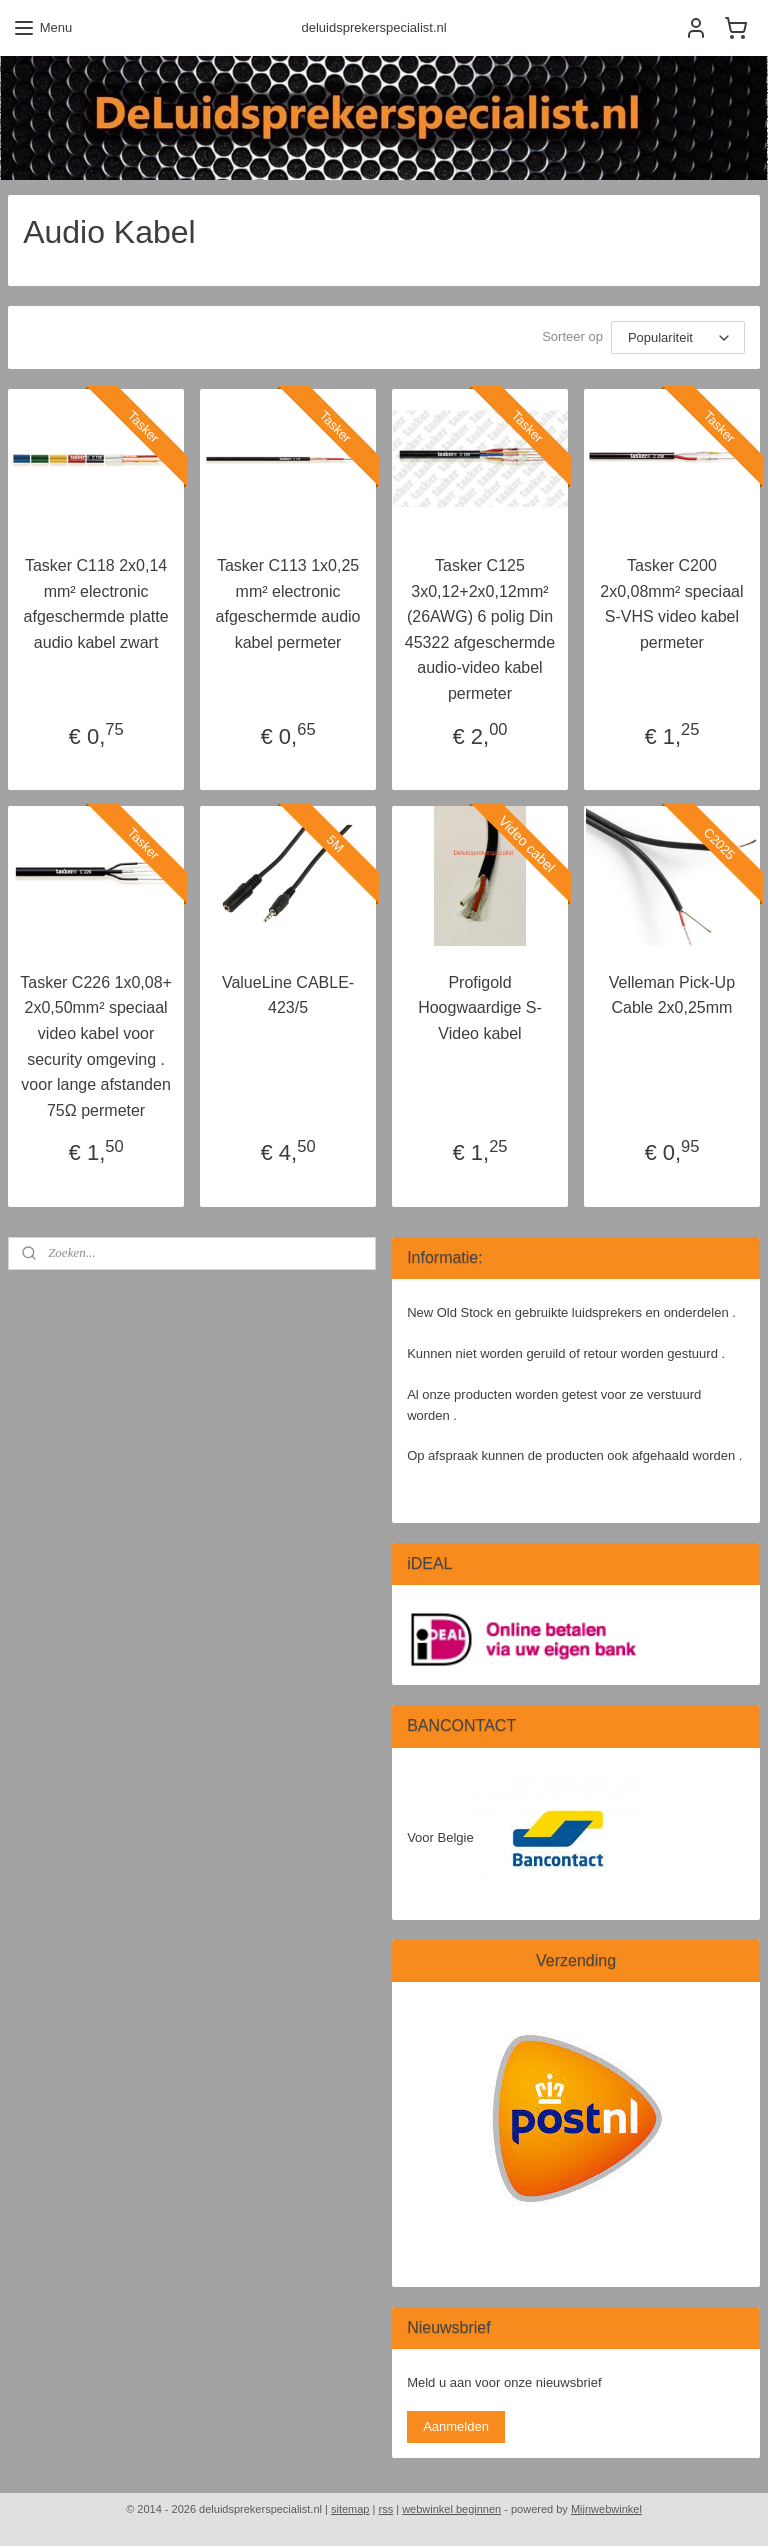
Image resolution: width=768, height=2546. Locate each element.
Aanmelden (456, 2426)
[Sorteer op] (678, 337)
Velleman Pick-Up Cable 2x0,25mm (672, 995)
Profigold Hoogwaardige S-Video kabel (480, 1008)
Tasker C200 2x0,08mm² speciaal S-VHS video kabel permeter (671, 604)
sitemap (350, 2509)
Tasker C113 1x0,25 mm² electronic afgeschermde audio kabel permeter (288, 604)
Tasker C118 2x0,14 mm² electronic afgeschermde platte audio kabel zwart (96, 604)
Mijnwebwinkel (606, 2509)
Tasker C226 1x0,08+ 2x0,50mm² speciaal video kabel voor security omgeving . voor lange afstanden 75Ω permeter (96, 1046)
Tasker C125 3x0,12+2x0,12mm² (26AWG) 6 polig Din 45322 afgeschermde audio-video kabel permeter (480, 629)
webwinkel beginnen (451, 2509)
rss (385, 2509)
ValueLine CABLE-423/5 (288, 995)
